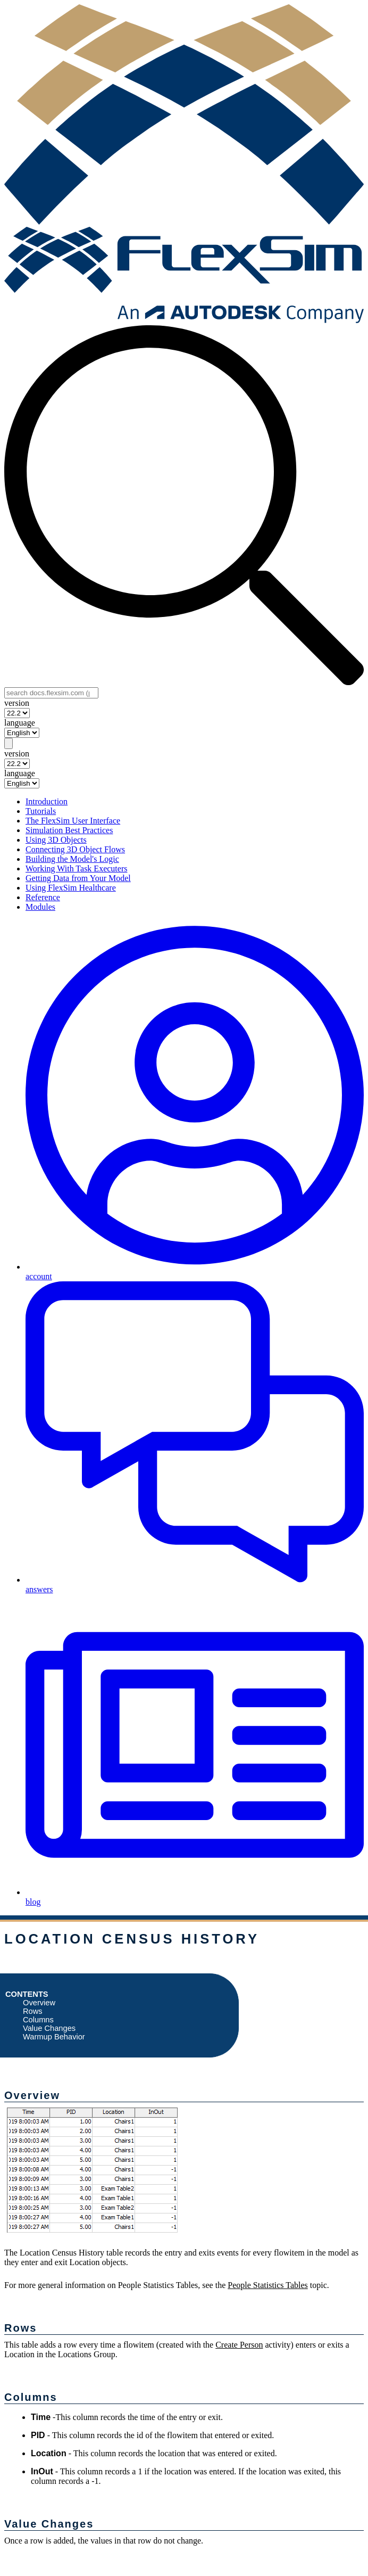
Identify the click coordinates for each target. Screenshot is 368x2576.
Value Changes (49, 2028)
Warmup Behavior (54, 2036)
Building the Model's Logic (72, 858)
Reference (43, 897)
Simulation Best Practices (69, 830)
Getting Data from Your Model (78, 878)
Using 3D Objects (56, 839)
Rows (33, 2011)
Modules (40, 906)
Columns (38, 2019)
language (19, 722)
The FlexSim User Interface (73, 820)
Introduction (47, 801)
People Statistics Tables (268, 2285)
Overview (39, 2002)
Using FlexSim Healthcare (71, 887)
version (16, 702)
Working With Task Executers (76, 868)
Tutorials (41, 811)
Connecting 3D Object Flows (75, 849)
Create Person (239, 2344)
